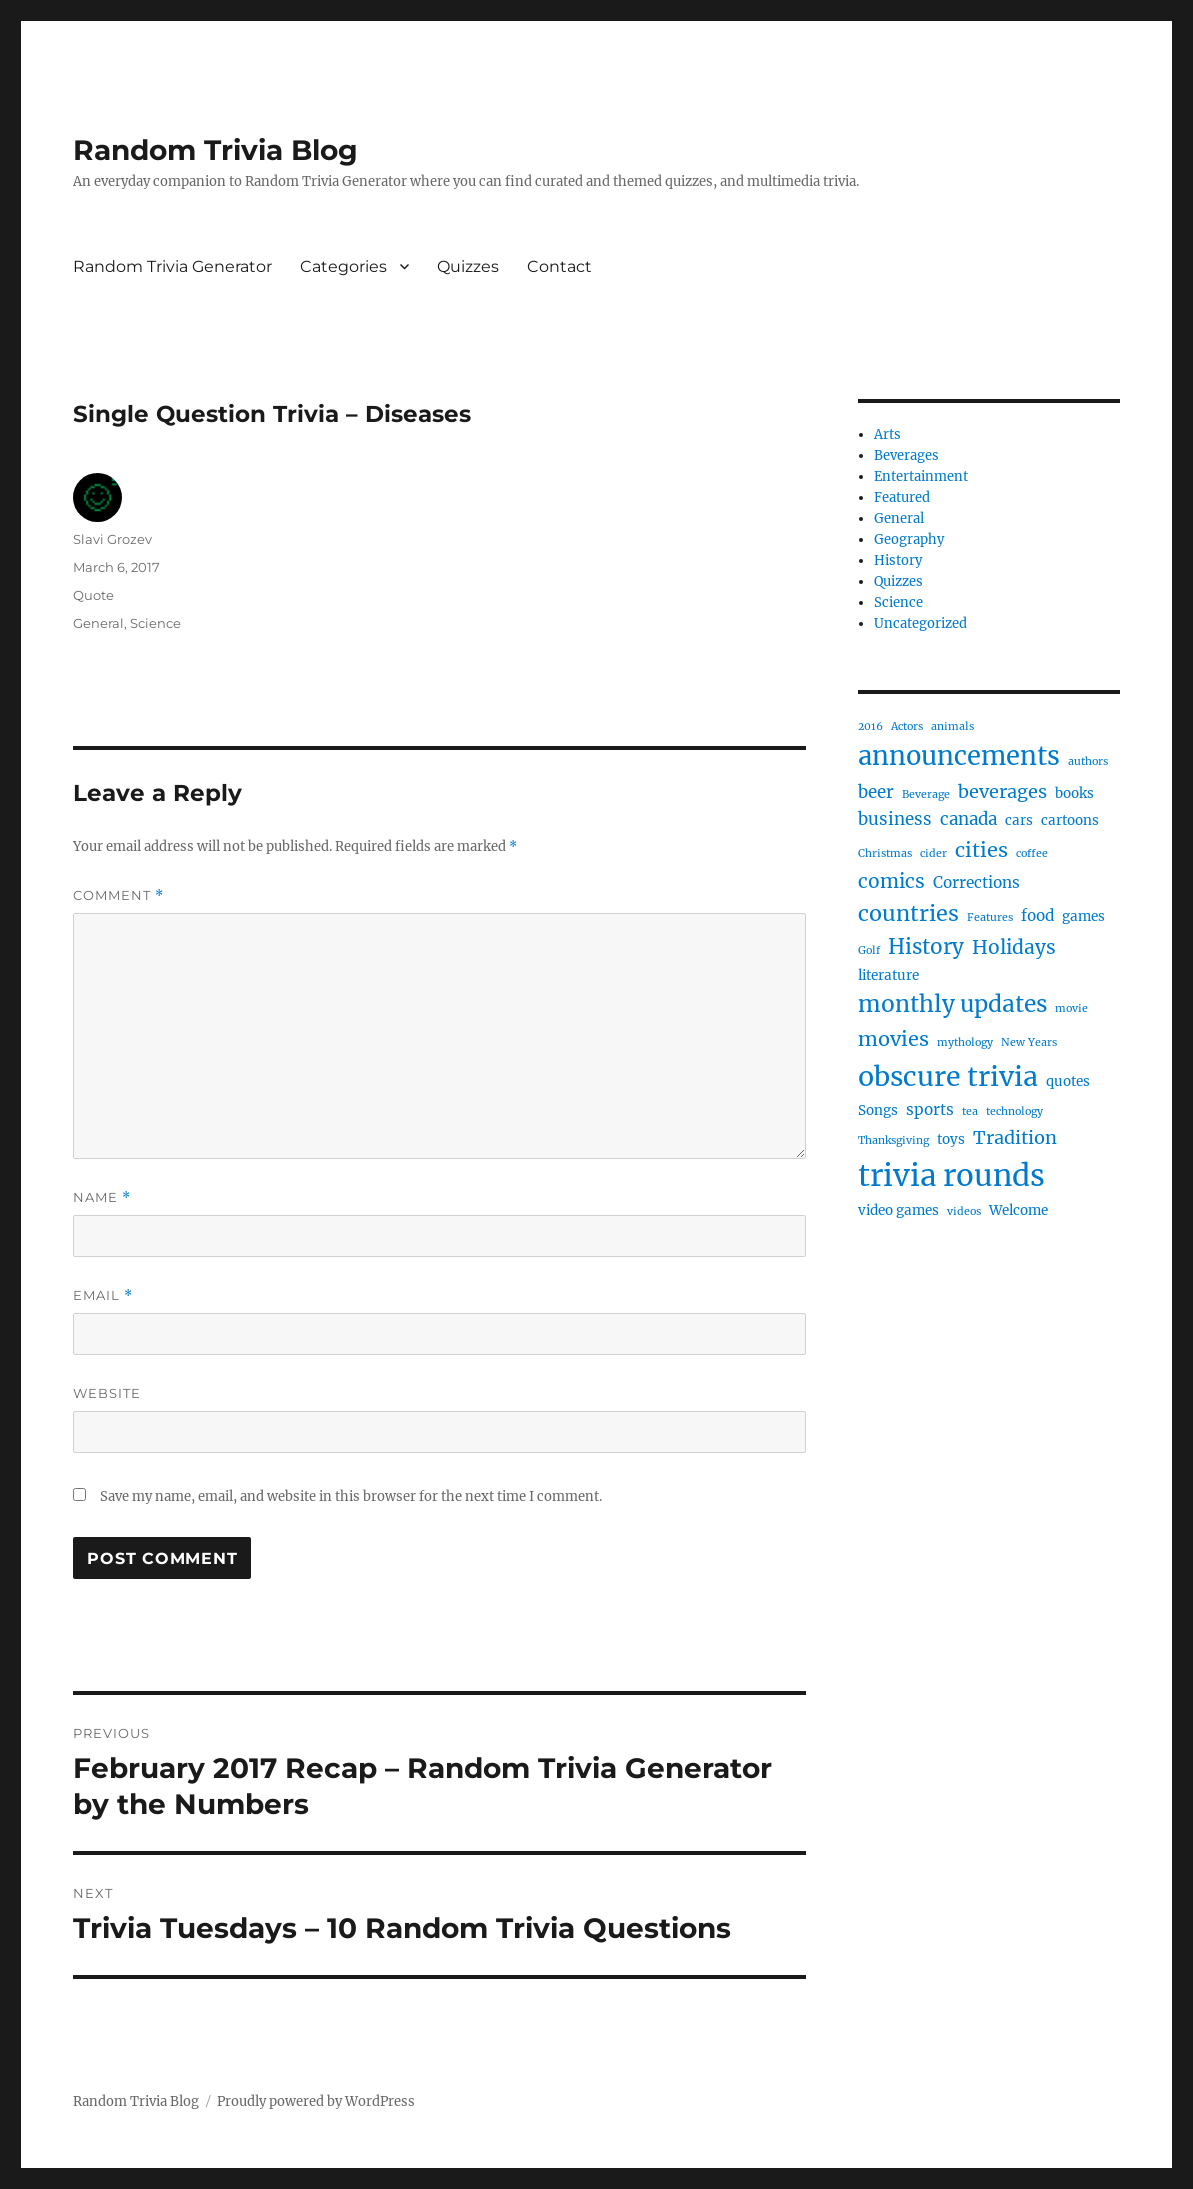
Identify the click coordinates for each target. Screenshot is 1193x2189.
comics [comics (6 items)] (891, 881)
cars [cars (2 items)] (1019, 820)
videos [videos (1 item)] (964, 1211)
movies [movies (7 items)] (893, 1038)
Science (155, 623)
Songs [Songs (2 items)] (878, 1110)
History (898, 560)
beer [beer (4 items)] (876, 792)
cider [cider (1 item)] (933, 853)
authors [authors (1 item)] (1088, 761)
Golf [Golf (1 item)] (869, 950)
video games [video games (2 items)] (898, 1210)
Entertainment (921, 476)
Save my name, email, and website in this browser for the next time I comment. (351, 1496)
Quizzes (468, 266)
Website (107, 1393)
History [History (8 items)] (926, 947)
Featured (902, 497)
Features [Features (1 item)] (990, 917)
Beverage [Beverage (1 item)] (926, 794)
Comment (118, 895)
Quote (93, 595)
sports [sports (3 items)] (930, 1109)
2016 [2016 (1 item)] (870, 726)
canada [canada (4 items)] (968, 819)
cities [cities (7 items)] (981, 849)
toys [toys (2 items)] (951, 1139)
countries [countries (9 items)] (908, 913)
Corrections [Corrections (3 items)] (976, 882)
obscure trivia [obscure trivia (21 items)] (948, 1076)
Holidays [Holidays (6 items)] (1014, 947)
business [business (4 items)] (895, 819)
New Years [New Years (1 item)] (1029, 1042)
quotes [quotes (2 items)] (1068, 1081)
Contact (559, 266)
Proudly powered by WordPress (316, 2101)
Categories (343, 266)
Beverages (906, 455)
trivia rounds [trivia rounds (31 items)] (951, 1175)
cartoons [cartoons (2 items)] (1070, 820)
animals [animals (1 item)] (952, 726)
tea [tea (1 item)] (970, 1111)
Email (103, 1295)
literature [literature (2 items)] (888, 975)
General (98, 623)
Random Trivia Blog (215, 150)
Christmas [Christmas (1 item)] (885, 853)
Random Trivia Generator (172, 266)
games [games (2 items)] (1083, 916)
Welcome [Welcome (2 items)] (1018, 1210)
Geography (909, 539)
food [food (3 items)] (1037, 915)
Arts (887, 434)
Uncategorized (920, 623)
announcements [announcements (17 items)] (959, 756)
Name (102, 1197)
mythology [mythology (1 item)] (965, 1042)
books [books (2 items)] (1074, 793)
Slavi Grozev (112, 539)
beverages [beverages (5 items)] (1002, 791)
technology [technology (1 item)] (1014, 1111)
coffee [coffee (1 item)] (1032, 853)
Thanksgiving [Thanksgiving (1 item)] (893, 1140)
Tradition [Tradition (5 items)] (1015, 1137)
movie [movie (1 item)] (1071, 1008)
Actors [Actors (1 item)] (907, 726)
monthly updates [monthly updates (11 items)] (952, 1004)
